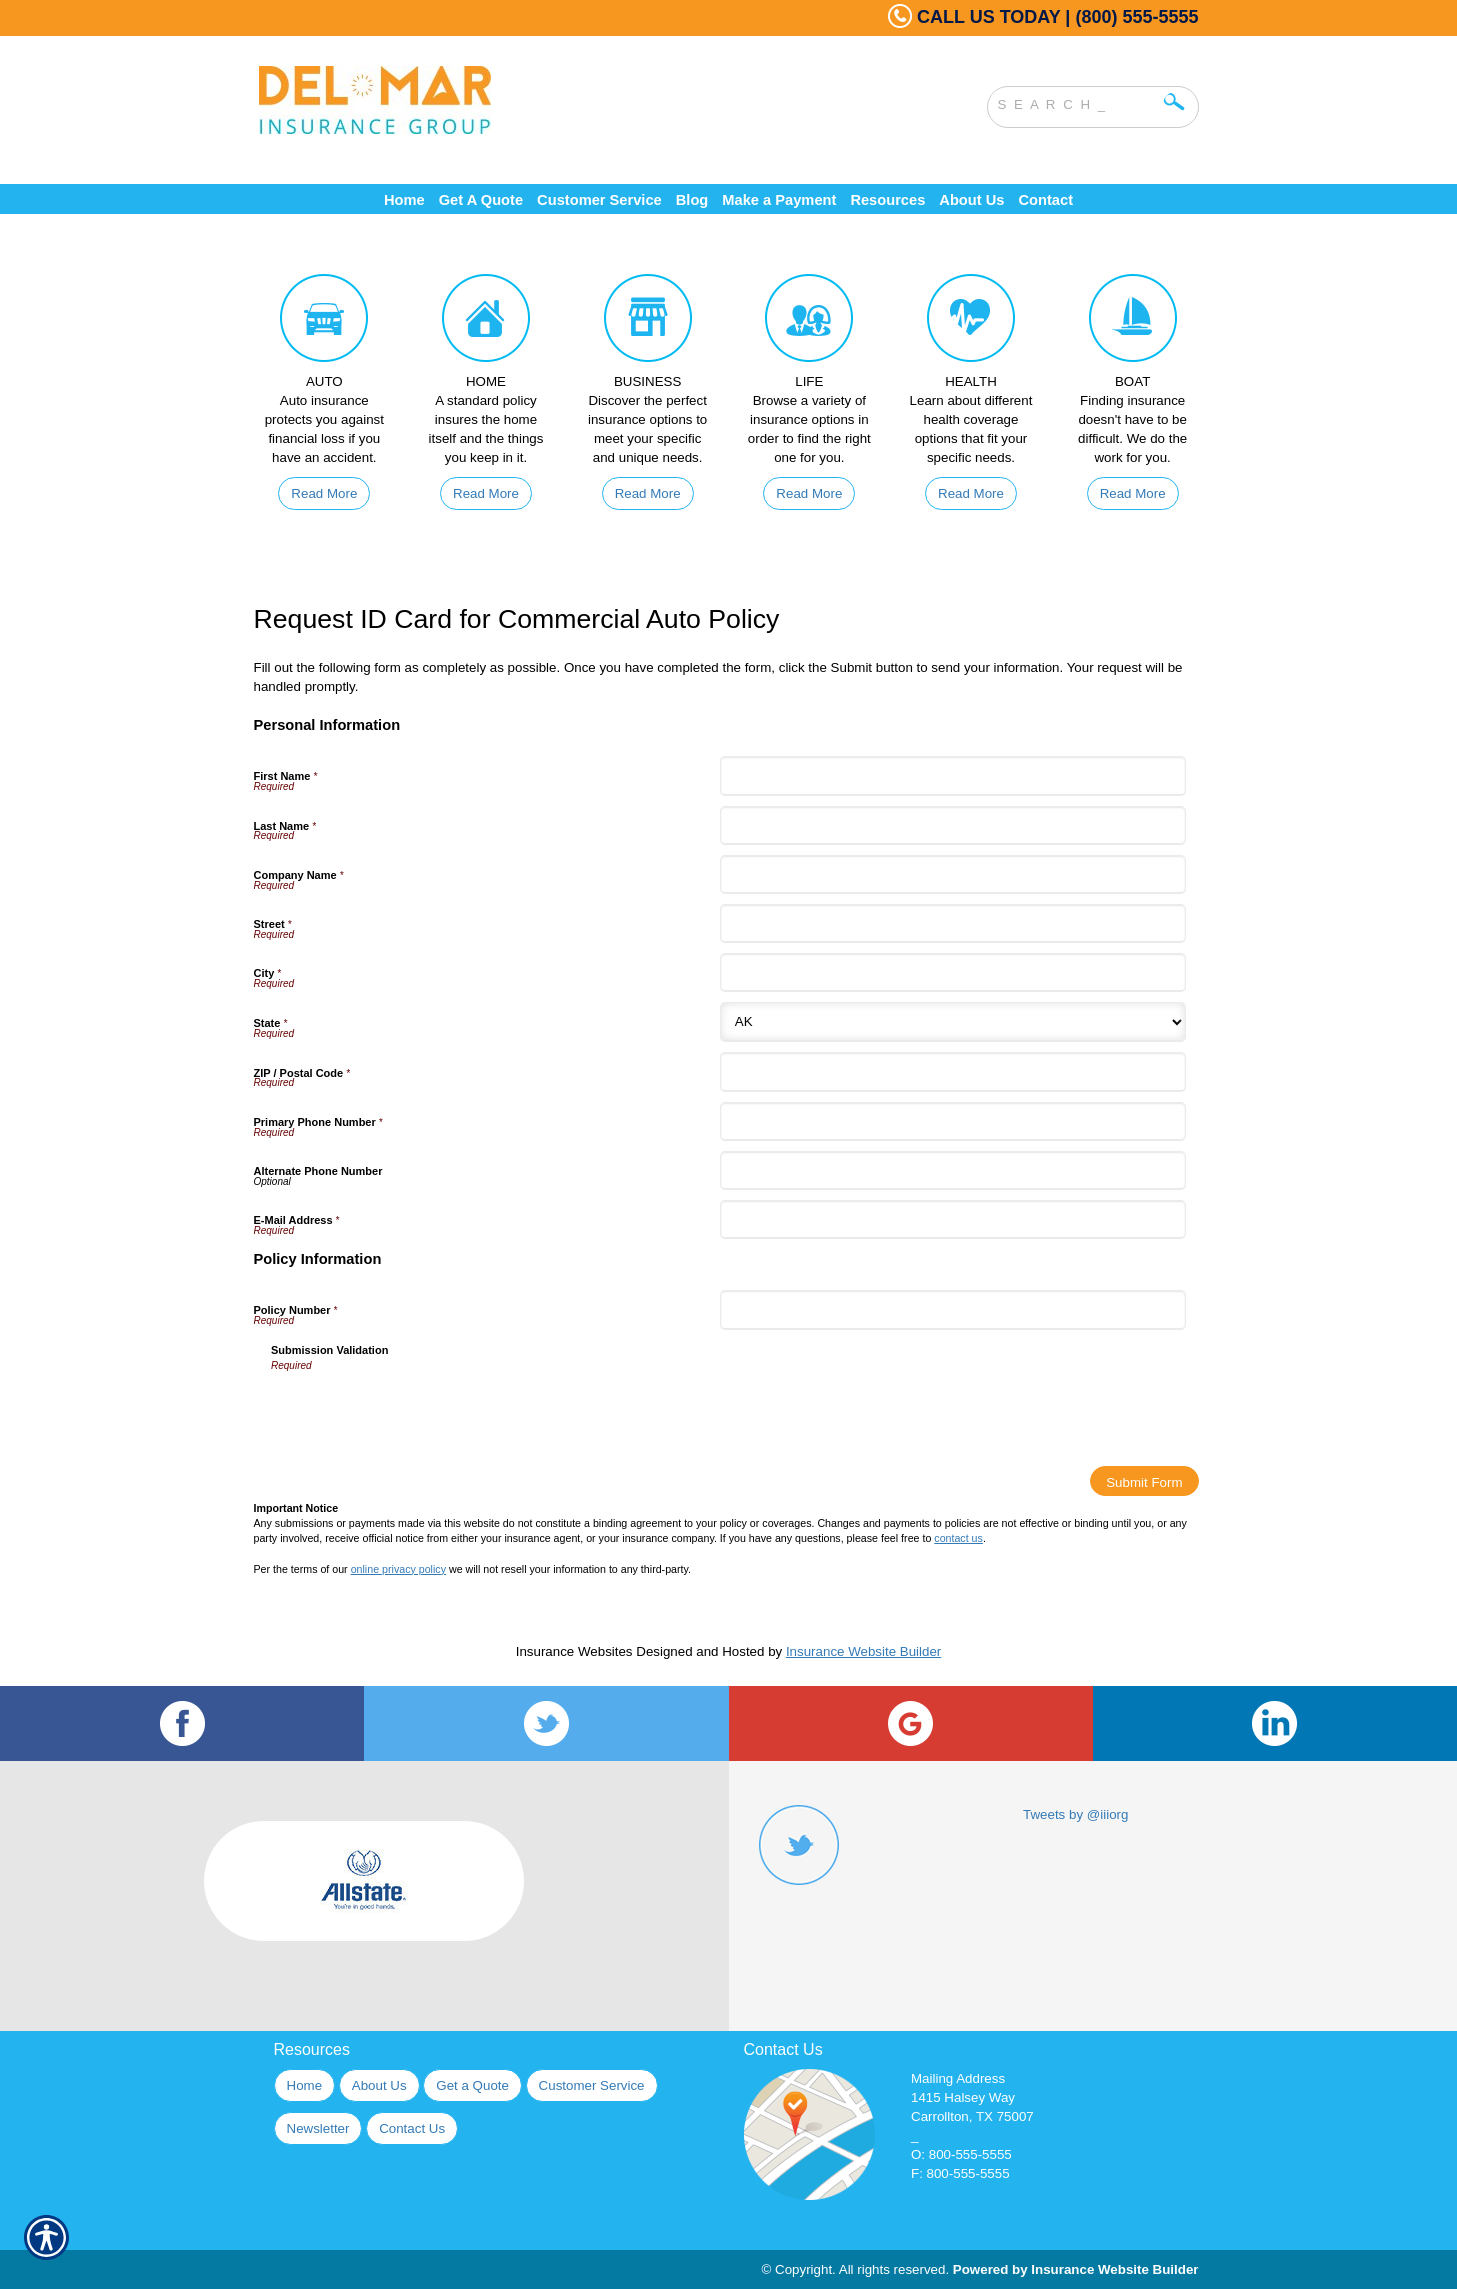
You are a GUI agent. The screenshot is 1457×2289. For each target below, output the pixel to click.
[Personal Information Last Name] (953, 825)
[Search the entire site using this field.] (1078, 102)
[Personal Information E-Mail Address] (953, 1219)
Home (305, 2085)
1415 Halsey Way (963, 2097)
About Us (379, 2085)
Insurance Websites (574, 1651)
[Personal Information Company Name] (953, 874)
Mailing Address (958, 2078)
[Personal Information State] (953, 1022)
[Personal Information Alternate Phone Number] (953, 1170)
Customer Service (592, 2085)
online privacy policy (398, 1569)
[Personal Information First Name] (953, 775)
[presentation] (423, 1412)
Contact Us (412, 2128)
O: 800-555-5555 (961, 2154)
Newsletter (318, 2128)
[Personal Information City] (953, 972)
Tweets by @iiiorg (1075, 1814)
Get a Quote (472, 2085)
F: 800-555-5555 (960, 2173)
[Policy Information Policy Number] (953, 1309)
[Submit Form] (1144, 1481)
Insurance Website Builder (863, 1651)
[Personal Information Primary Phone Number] (953, 1121)
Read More (324, 493)
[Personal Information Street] (953, 923)
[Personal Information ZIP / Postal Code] (953, 1071)
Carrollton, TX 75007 (972, 2116)
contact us (958, 1538)
